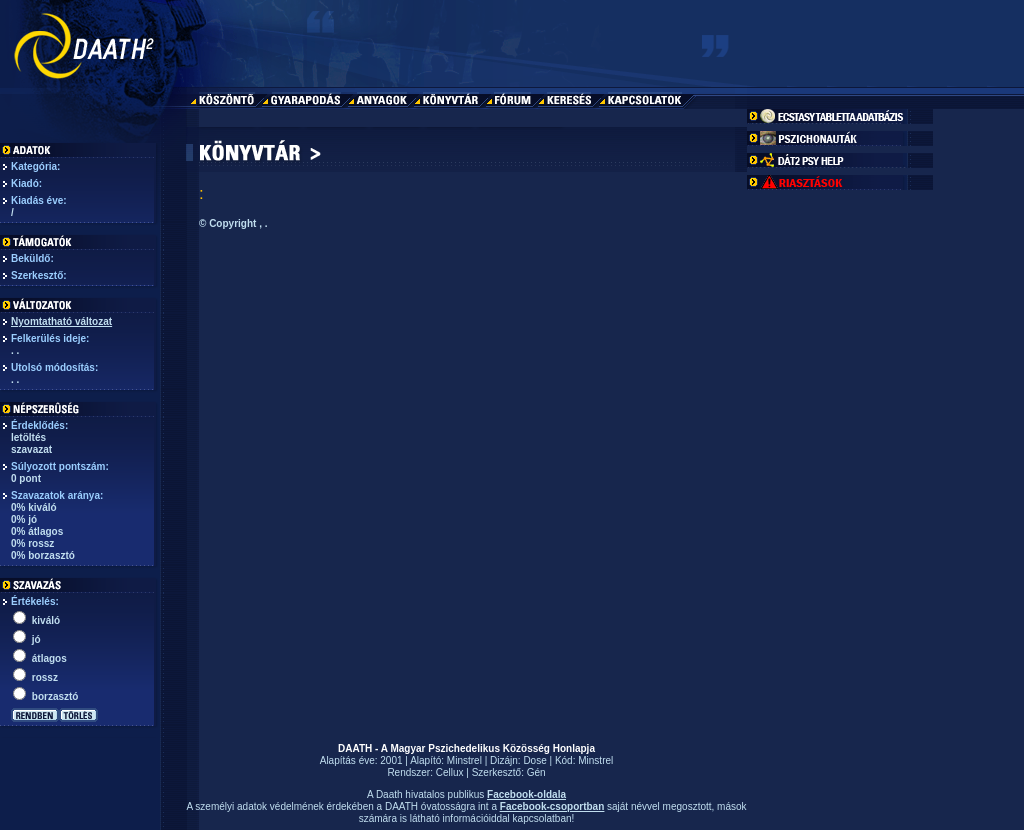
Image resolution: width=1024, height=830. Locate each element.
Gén (536, 772)
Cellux (450, 772)
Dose (534, 760)
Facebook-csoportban (552, 806)
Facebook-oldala (526, 794)
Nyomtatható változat (61, 321)
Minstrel (464, 760)
